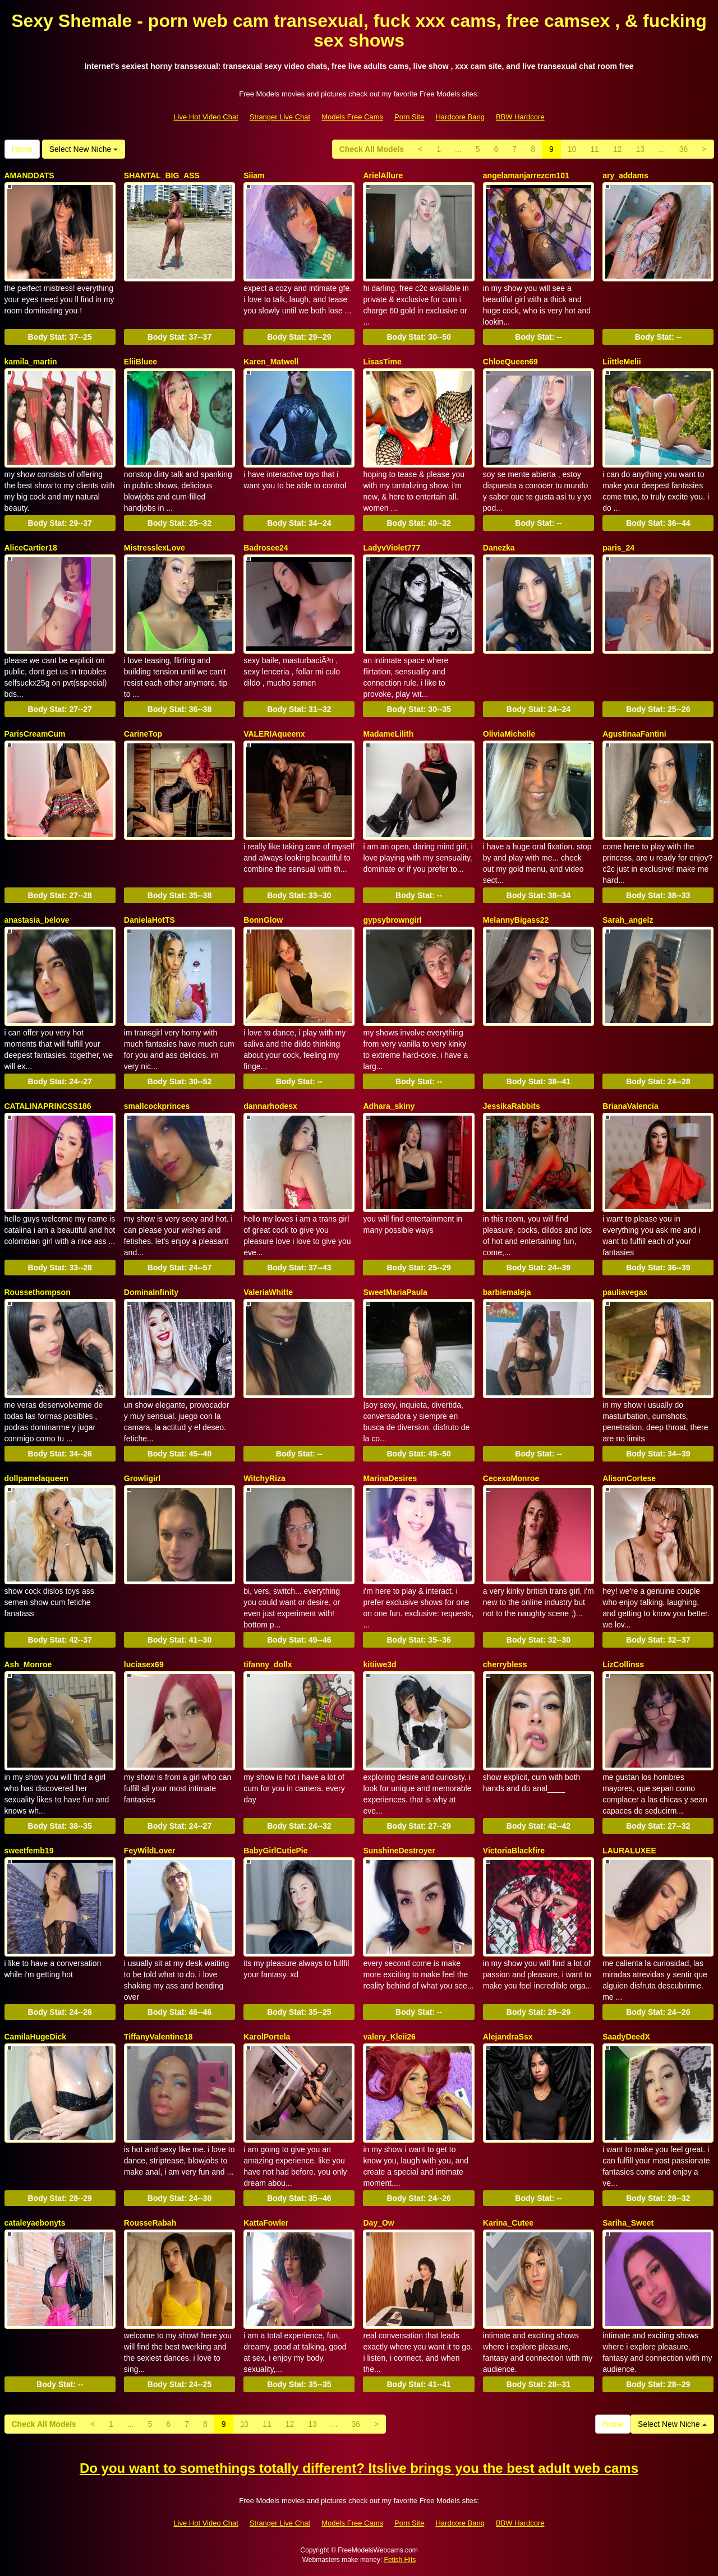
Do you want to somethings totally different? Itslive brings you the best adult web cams (359, 2468)
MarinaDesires (390, 1478)
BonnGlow (263, 919)
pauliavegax (624, 1292)
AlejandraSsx (508, 2036)
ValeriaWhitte (268, 1292)
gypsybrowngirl (392, 919)
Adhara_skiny (389, 1106)
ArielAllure (383, 175)
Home (22, 149)
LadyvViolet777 (391, 547)
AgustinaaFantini (634, 733)
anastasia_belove (37, 919)
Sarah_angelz (627, 919)
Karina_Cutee (508, 2222)
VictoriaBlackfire (514, 1850)
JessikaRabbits (511, 1106)
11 (594, 149)
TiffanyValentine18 (158, 2036)
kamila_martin (30, 361)
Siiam (253, 175)
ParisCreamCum (35, 733)
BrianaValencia (630, 1106)
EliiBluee (140, 361)
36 (683, 149)
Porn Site (409, 117)
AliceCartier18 (30, 547)
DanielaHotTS (149, 919)
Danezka (499, 547)
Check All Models (371, 149)
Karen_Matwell (270, 361)
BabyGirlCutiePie (275, 1850)
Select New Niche (83, 149)
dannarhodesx (270, 1106)
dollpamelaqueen (36, 1478)
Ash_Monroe (28, 1664)
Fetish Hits (400, 2560)
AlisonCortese (629, 1478)
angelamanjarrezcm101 (526, 175)
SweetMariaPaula (395, 1292)
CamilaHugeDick (35, 2036)
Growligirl (142, 1478)
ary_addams (625, 175)
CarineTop (143, 733)
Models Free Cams (352, 117)
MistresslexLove (154, 547)
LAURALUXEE (629, 1850)
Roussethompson (37, 1292)
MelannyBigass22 (516, 919)
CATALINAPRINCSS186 (47, 1106)
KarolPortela (266, 2036)
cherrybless (505, 1664)
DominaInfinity (151, 1292)
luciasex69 (144, 1664)
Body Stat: (59, 336)
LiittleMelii (621, 361)
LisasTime (382, 361)
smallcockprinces (157, 1106)
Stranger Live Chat (280, 117)
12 (617, 149)
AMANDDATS (29, 175)
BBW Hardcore (520, 117)
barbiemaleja (507, 1292)
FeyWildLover (150, 1850)
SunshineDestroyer (399, 1850)
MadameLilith (388, 733)
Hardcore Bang (459, 117)
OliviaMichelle (509, 733)
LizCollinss (623, 1664)
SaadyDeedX (626, 2036)
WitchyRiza (264, 1478)
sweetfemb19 (29, 1850)
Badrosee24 (265, 547)
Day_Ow (378, 2222)
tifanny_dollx (267, 1664)
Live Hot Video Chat (205, 117)
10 (572, 149)
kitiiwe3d (379, 1664)
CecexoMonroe (511, 1478)
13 (640, 149)
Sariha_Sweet (627, 2222)
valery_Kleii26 (389, 2036)
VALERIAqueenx (274, 733)
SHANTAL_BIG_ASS (162, 175)
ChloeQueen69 (510, 361)
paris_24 (618, 547)
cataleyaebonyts (35, 2222)
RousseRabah (150, 2222)
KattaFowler (265, 2222)
